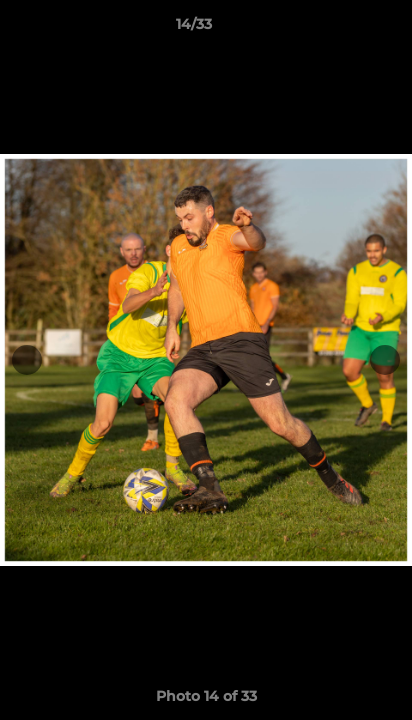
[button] (340, 29)
